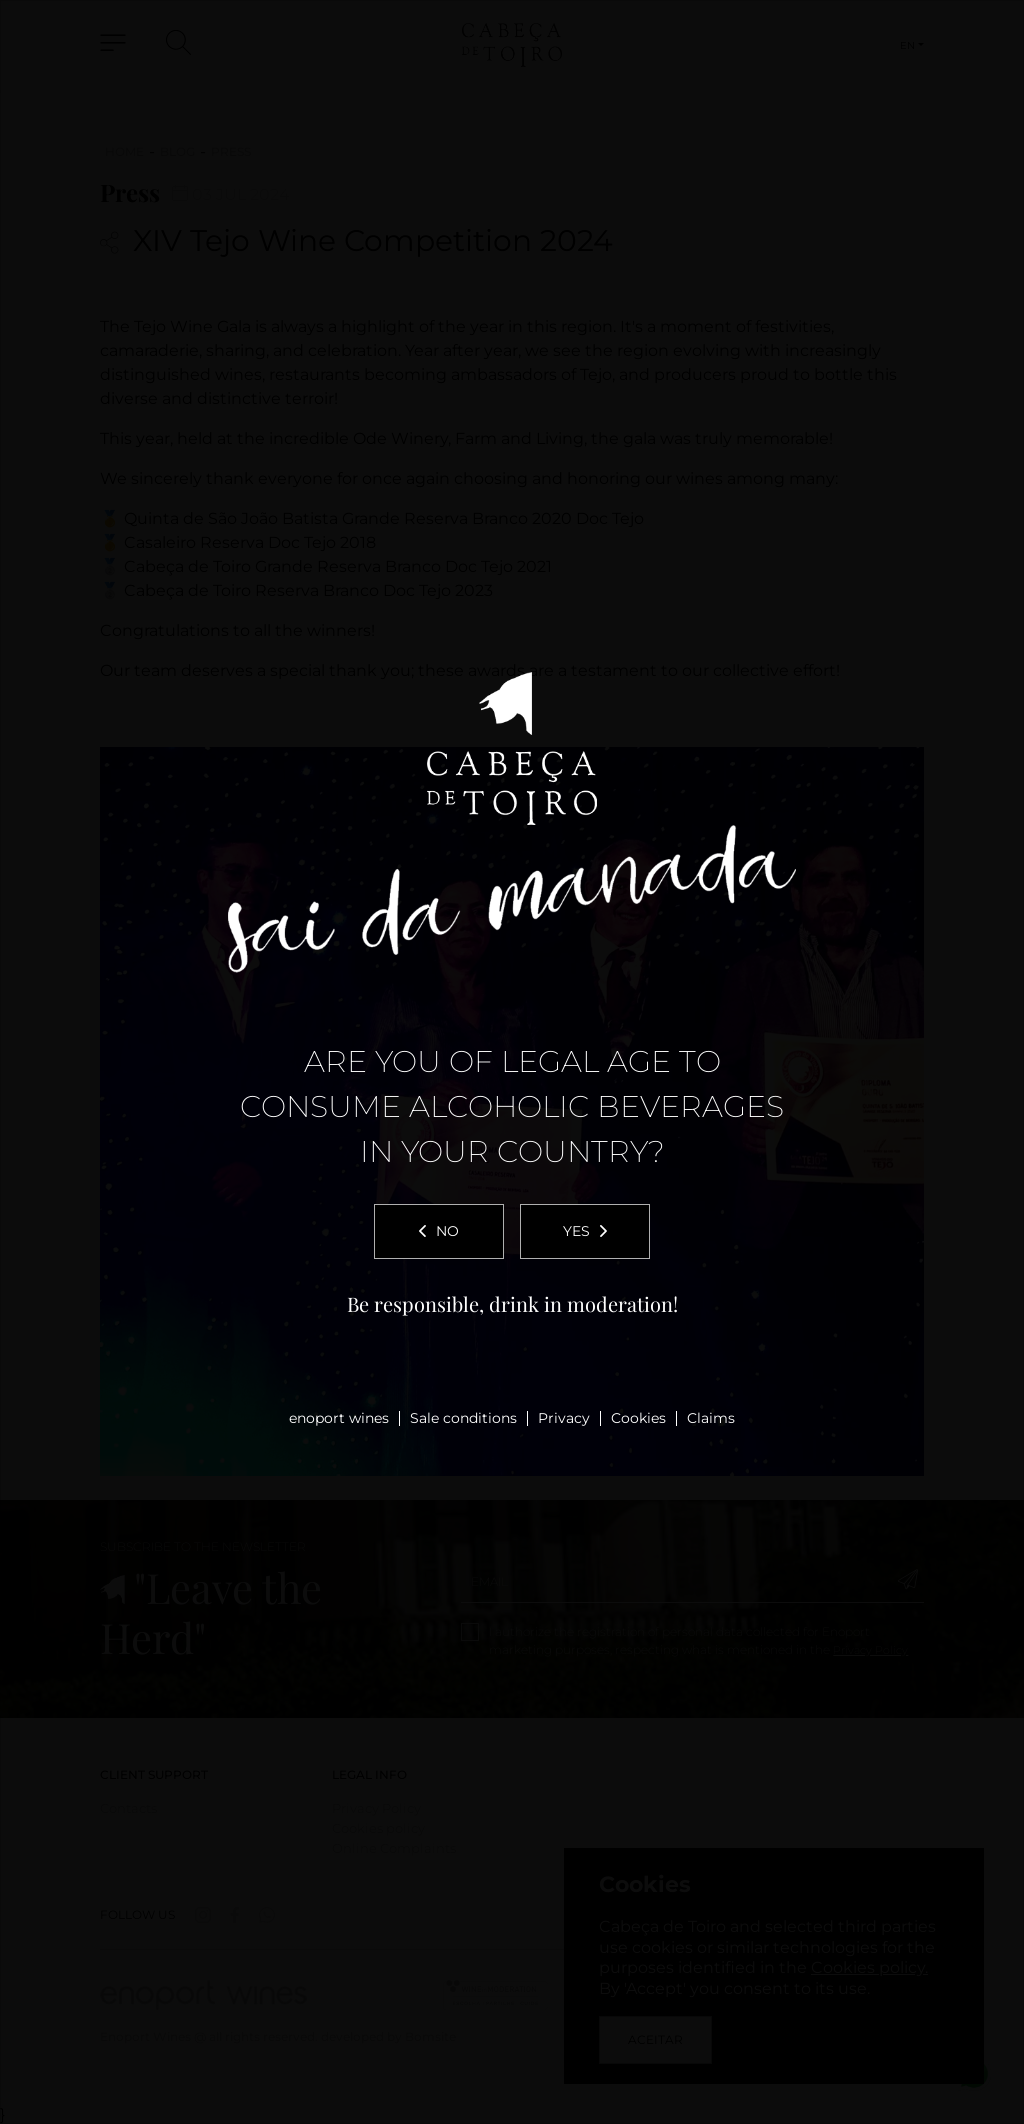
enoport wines (339, 1418)
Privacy (564, 1418)
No (439, 1231)
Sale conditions (463, 1418)
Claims (711, 1418)
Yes (585, 1231)
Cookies (638, 1418)
